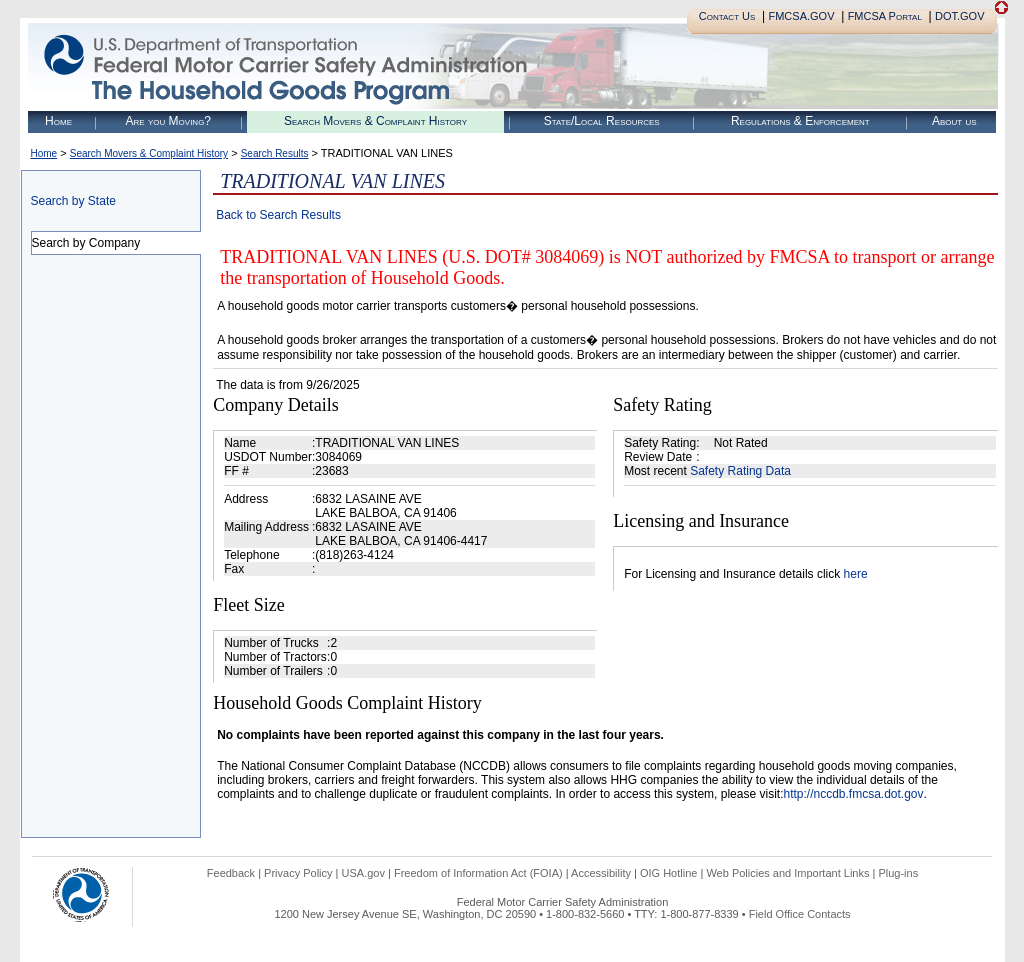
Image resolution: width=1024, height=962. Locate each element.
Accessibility (601, 873)
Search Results (275, 153)
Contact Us (727, 16)
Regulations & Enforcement (800, 121)
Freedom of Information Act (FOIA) (478, 873)
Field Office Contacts (800, 914)
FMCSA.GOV (801, 16)
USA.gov (363, 873)
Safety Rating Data (740, 471)
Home (58, 121)
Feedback (231, 873)
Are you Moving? (168, 121)
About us (954, 121)
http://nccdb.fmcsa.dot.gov (853, 794)
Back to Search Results (278, 215)
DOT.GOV (960, 16)
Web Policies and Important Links (787, 873)
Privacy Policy (298, 873)
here (856, 574)
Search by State (73, 201)
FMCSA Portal (885, 16)
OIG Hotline (668, 873)
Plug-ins (898, 873)
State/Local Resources (602, 121)
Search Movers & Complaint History (375, 121)
